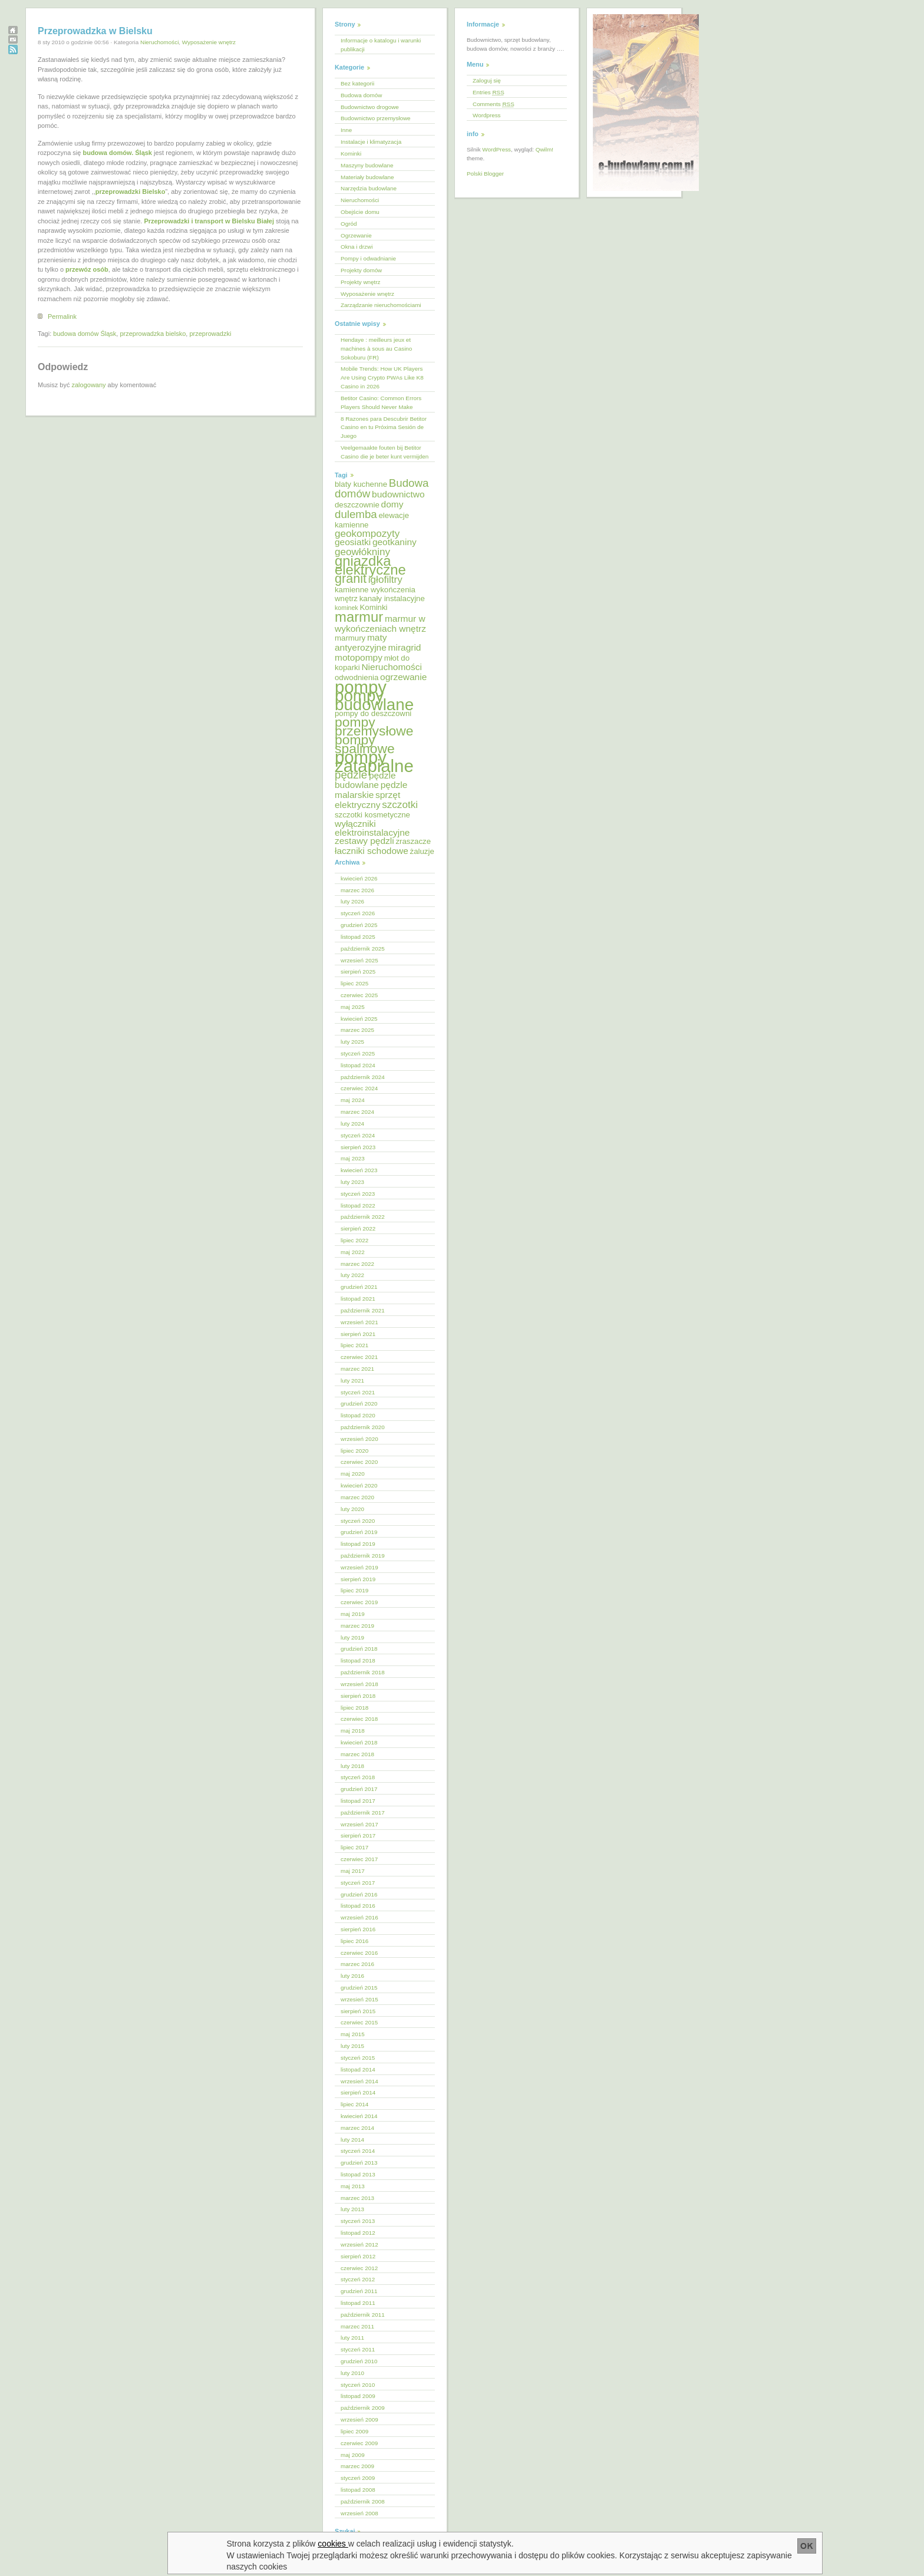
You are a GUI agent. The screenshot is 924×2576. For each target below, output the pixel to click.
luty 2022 (352, 1275)
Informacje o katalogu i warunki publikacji (381, 44)
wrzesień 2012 (359, 2244)
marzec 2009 (357, 2466)
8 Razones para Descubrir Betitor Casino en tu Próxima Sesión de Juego (384, 427)
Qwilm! (544, 149)
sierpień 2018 (358, 1696)
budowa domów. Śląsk (117, 152)
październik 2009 (363, 2408)
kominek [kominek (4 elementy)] (346, 607)
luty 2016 (352, 1976)
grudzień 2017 (359, 1789)
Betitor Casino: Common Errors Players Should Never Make (381, 402)
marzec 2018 (357, 1754)
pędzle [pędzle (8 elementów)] (351, 774)
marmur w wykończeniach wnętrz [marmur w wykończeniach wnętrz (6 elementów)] (380, 624)
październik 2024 (363, 1077)
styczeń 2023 (358, 1193)
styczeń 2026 (358, 913)
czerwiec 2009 (359, 2443)
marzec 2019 (357, 1625)
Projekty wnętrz (361, 282)
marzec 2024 (357, 1112)
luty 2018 (352, 1766)
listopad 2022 (358, 1205)
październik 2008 (363, 2501)
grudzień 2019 (359, 1532)
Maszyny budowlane (367, 165)
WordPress (496, 149)
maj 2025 (353, 1007)
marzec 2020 (357, 1497)
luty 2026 (352, 901)
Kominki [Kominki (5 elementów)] (373, 607)
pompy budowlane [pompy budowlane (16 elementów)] (374, 700)
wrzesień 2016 (359, 1917)
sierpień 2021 (358, 1334)
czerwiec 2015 (359, 2022)
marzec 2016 (357, 1964)
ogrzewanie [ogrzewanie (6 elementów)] (403, 677)
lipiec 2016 (354, 1941)
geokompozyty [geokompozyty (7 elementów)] (367, 533)
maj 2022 (353, 1252)
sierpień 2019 (358, 1579)
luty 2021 (352, 1380)
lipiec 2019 (354, 1590)
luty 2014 (352, 2139)
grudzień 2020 (359, 1403)
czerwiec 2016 (359, 1953)
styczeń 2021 (358, 1392)
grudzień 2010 (359, 2361)
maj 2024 (353, 1100)
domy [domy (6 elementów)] (392, 504)
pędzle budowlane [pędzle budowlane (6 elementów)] (365, 780)
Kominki (351, 153)
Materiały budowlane (367, 177)
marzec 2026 (357, 890)
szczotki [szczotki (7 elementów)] (400, 804)
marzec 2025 (357, 1030)
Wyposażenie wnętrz (209, 42)
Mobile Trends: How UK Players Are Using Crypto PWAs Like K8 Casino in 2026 (382, 377)
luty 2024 (352, 1123)
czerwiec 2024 (359, 1088)
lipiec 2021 (354, 1345)
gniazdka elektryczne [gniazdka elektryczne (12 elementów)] (370, 565)
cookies (333, 2543)
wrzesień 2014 (359, 2081)
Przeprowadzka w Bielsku (95, 31)
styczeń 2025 (358, 1053)
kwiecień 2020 (359, 1485)
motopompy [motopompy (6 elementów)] (358, 657)
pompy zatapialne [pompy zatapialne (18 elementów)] (374, 761)
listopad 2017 (358, 1800)
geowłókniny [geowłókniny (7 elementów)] (362, 552)
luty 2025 (352, 1041)
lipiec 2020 (354, 1450)
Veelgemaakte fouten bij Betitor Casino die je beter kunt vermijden (384, 452)
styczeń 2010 (358, 2385)
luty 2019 (352, 1637)
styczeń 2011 (358, 2349)
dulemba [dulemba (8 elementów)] (356, 514)
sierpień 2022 (358, 1228)
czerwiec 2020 (359, 1462)
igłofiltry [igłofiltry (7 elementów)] (385, 579)
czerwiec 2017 (359, 1859)
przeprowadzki (210, 333)
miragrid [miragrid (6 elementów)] (404, 647)
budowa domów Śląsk (84, 333)
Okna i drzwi (356, 246)
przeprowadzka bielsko (153, 333)
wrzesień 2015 (359, 1999)
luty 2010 (352, 2373)
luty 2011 (352, 2337)
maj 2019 (353, 1614)
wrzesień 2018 (359, 1684)
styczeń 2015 (358, 2057)
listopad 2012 (358, 2232)
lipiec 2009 (354, 2431)
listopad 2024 (358, 1065)
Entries (488, 92)
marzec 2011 (357, 2326)
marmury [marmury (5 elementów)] (350, 638)
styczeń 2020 (358, 1521)
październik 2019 (363, 1555)
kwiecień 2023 (359, 1170)
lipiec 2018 (354, 1707)
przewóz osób (86, 269)
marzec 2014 (357, 2128)
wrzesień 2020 (359, 1439)
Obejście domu (360, 212)
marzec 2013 (357, 2198)
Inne (346, 130)
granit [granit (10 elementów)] (351, 578)
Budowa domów (361, 95)
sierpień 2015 (358, 2011)
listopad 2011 (358, 2303)
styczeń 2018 (358, 1777)
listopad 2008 (358, 2489)
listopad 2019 (358, 1544)
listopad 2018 (358, 1660)
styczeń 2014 (358, 2151)
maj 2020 (353, 1473)
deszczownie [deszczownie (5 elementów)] (357, 504)
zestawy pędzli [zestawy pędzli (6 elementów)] (364, 841)
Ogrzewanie (356, 235)
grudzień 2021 (359, 1287)
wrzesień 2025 (359, 960)
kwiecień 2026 (359, 878)
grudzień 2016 (359, 1894)
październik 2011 (363, 2314)
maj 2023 (353, 1158)
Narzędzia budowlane (369, 188)
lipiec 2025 (354, 983)
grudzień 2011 (359, 2291)
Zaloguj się (487, 80)
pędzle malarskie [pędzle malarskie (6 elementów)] (371, 790)
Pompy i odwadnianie (368, 258)
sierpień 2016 (358, 1929)
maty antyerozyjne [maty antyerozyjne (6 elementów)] (361, 642)
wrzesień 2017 (359, 1824)
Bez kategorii (357, 83)
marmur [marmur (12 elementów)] (359, 617)
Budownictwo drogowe (370, 107)
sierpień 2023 (358, 1147)
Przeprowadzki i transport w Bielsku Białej (209, 221)
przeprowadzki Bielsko (130, 191)
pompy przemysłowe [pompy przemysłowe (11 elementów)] (374, 726)
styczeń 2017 (358, 1882)
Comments (493, 104)
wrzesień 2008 (359, 2513)
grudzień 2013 (359, 2162)
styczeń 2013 (358, 2221)
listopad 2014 (358, 2069)
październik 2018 (363, 1672)
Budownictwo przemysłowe (376, 118)
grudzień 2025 (359, 925)
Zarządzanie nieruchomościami (381, 305)
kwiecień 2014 (359, 2116)
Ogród (349, 223)
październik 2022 (363, 1216)
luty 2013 (352, 2209)
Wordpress (487, 115)
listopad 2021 (358, 1298)
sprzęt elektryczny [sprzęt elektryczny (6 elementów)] (367, 800)
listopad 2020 (358, 1415)
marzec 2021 (357, 1368)
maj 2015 (353, 2034)
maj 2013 (353, 2186)
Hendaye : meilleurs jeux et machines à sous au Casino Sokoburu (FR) (376, 349)
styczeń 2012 (358, 2279)
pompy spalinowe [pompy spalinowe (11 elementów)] (365, 744)
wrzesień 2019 (359, 1567)
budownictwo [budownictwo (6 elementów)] (398, 494)
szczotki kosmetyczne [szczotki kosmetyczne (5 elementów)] (372, 814)
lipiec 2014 (354, 2104)
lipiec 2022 (354, 1240)
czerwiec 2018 (359, 1719)
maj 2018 (353, 1730)
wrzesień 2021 (359, 1322)
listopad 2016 (358, 1905)
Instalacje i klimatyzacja (371, 141)
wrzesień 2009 (359, 2419)
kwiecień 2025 (359, 1018)
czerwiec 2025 (359, 995)
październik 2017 (363, 1812)
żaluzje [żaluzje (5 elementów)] (422, 851)
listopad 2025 (358, 937)
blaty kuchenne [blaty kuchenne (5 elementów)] (361, 484)
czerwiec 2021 (359, 1357)
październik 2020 (363, 1427)
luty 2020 (352, 1509)
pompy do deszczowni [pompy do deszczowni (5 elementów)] (373, 713)
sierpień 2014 (358, 2092)
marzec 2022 (357, 1264)
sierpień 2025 (358, 971)
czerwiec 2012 (359, 2268)
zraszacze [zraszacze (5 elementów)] (413, 841)
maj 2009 (353, 2455)
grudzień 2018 (359, 1648)
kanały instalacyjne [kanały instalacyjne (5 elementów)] (392, 598)
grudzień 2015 (359, 1987)
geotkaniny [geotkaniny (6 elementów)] (394, 542)
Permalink (62, 316)
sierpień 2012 (358, 2256)
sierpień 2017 (358, 1835)
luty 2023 (352, 1182)
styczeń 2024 (358, 1135)
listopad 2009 (358, 2396)
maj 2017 (353, 1871)
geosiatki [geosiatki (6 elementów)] (353, 542)
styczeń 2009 (358, 2478)
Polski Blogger (485, 173)
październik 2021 (363, 1310)
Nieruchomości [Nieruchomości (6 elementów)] (391, 667)
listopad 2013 (358, 2174)
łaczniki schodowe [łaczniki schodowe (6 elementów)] (371, 851)
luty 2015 (352, 2046)
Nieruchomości (159, 42)
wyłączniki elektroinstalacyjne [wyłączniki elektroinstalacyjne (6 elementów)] (372, 828)
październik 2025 (363, 948)
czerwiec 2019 (359, 1602)
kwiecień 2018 (359, 1742)
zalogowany (88, 384)
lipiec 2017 (354, 1847)
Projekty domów (361, 270)
